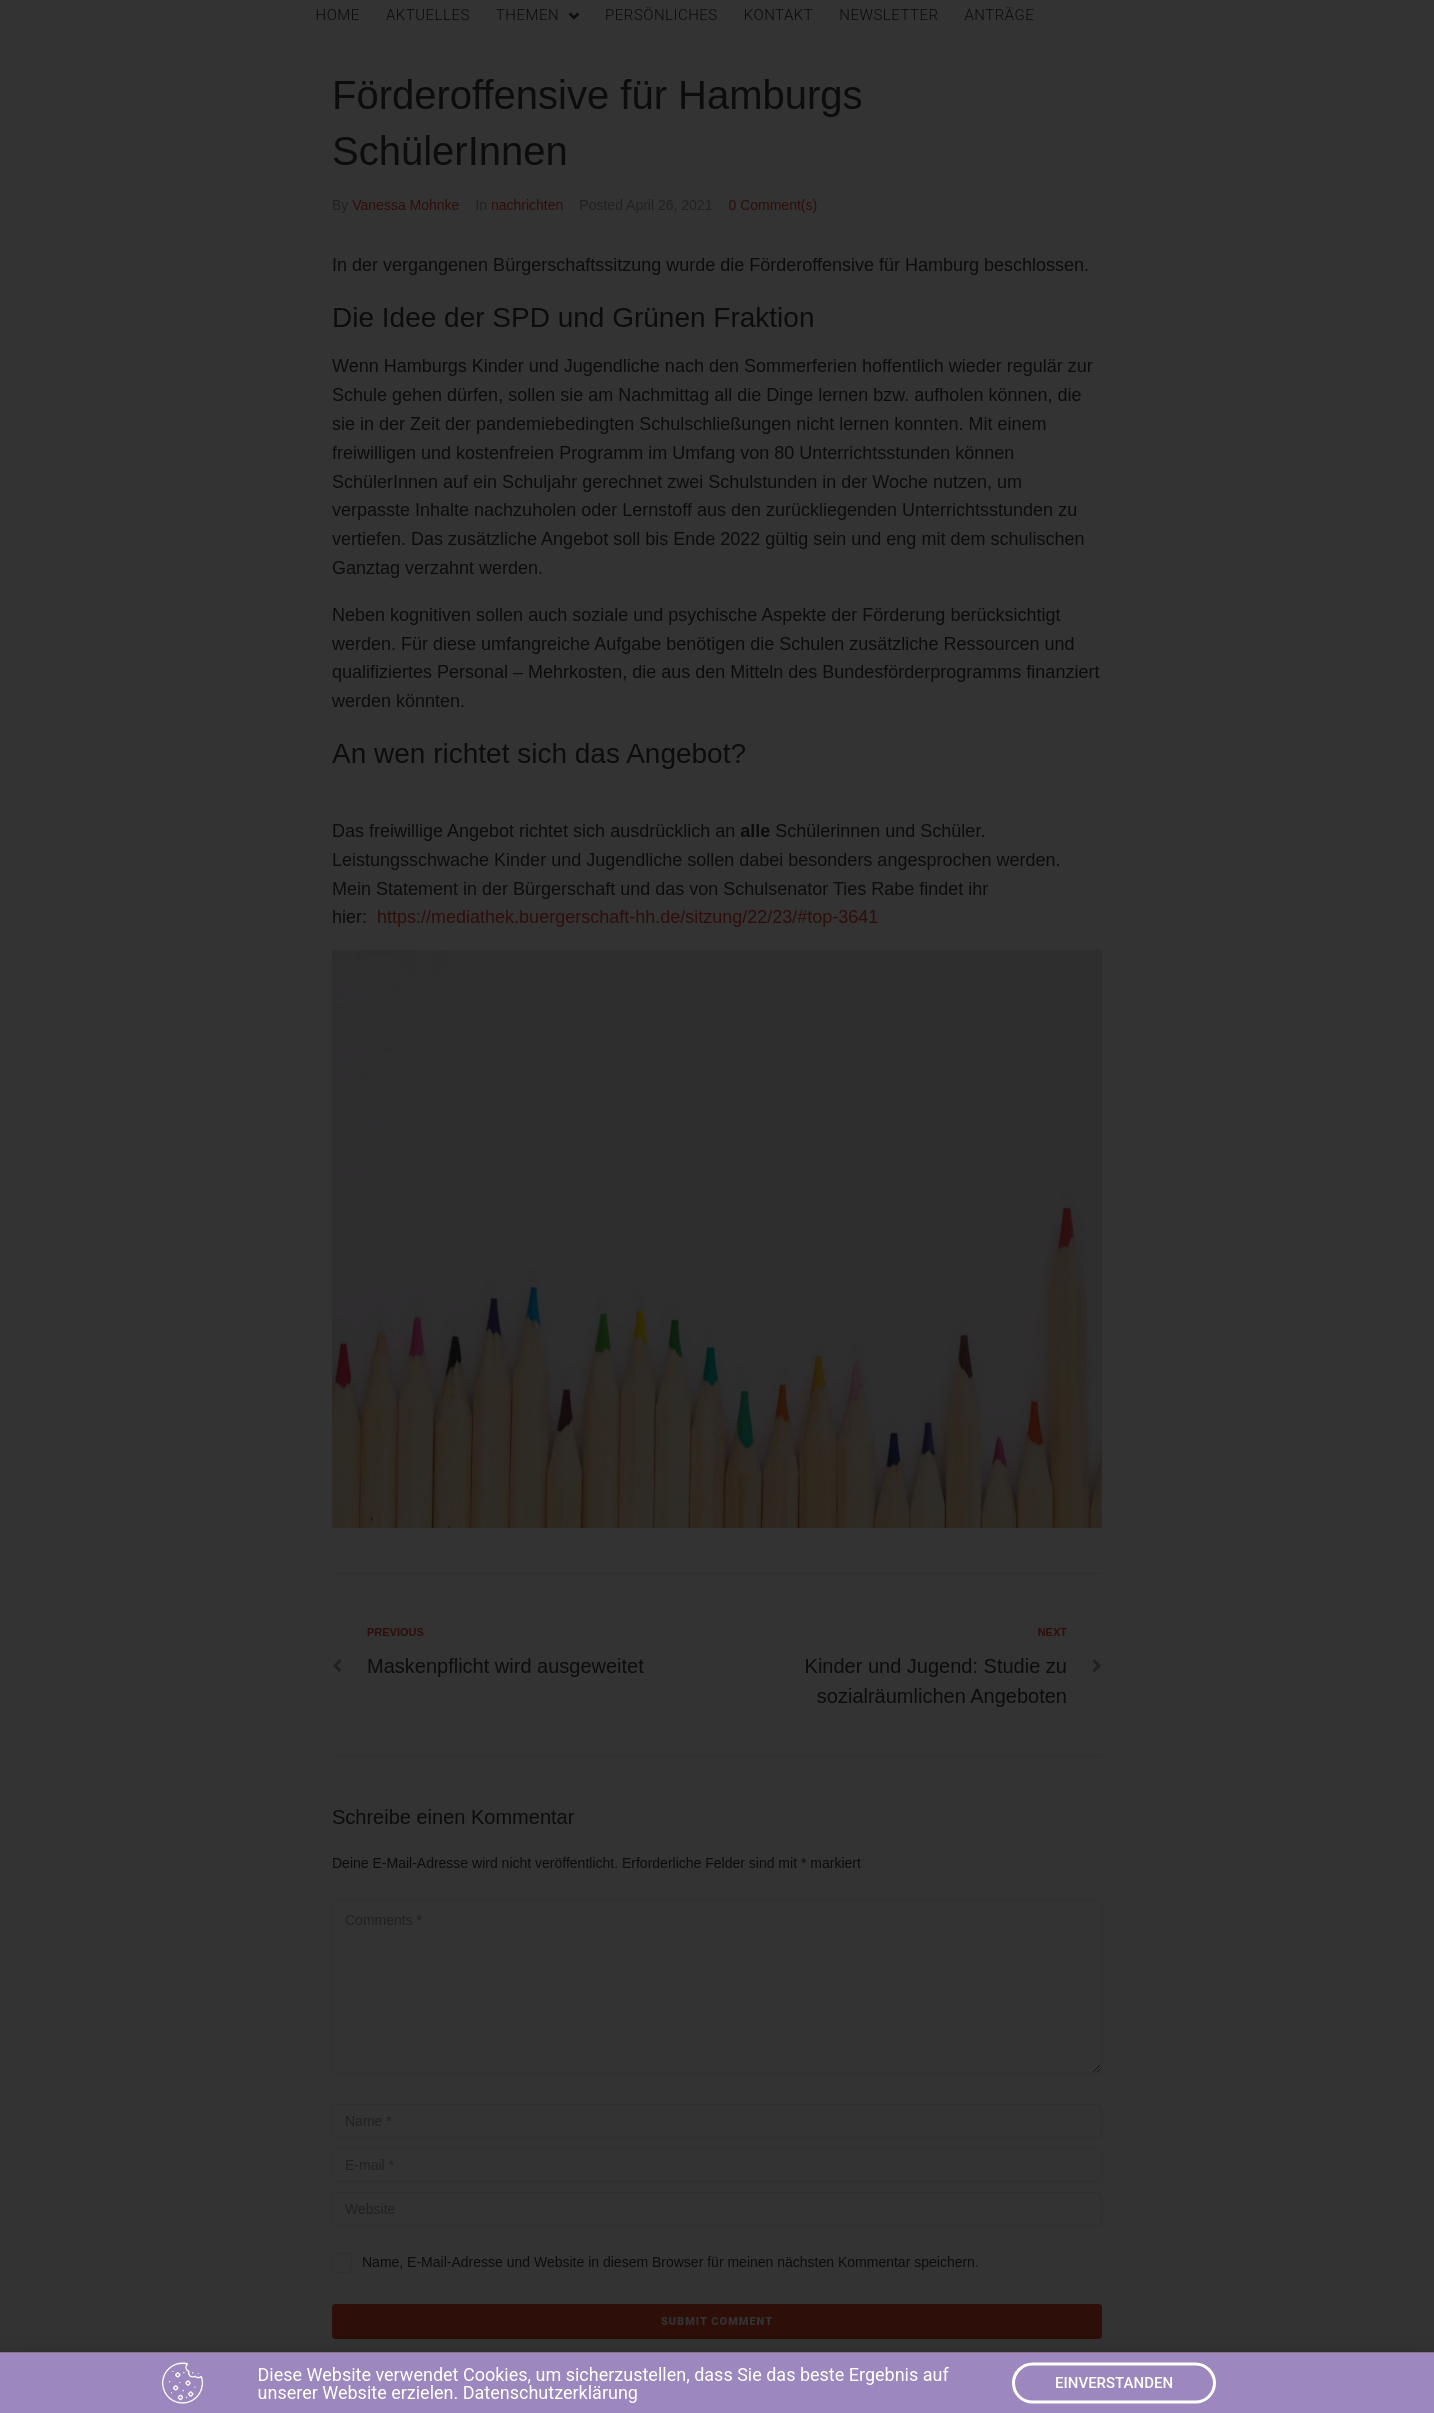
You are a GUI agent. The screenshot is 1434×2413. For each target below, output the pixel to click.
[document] (717, 1206)
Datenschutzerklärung (550, 2398)
